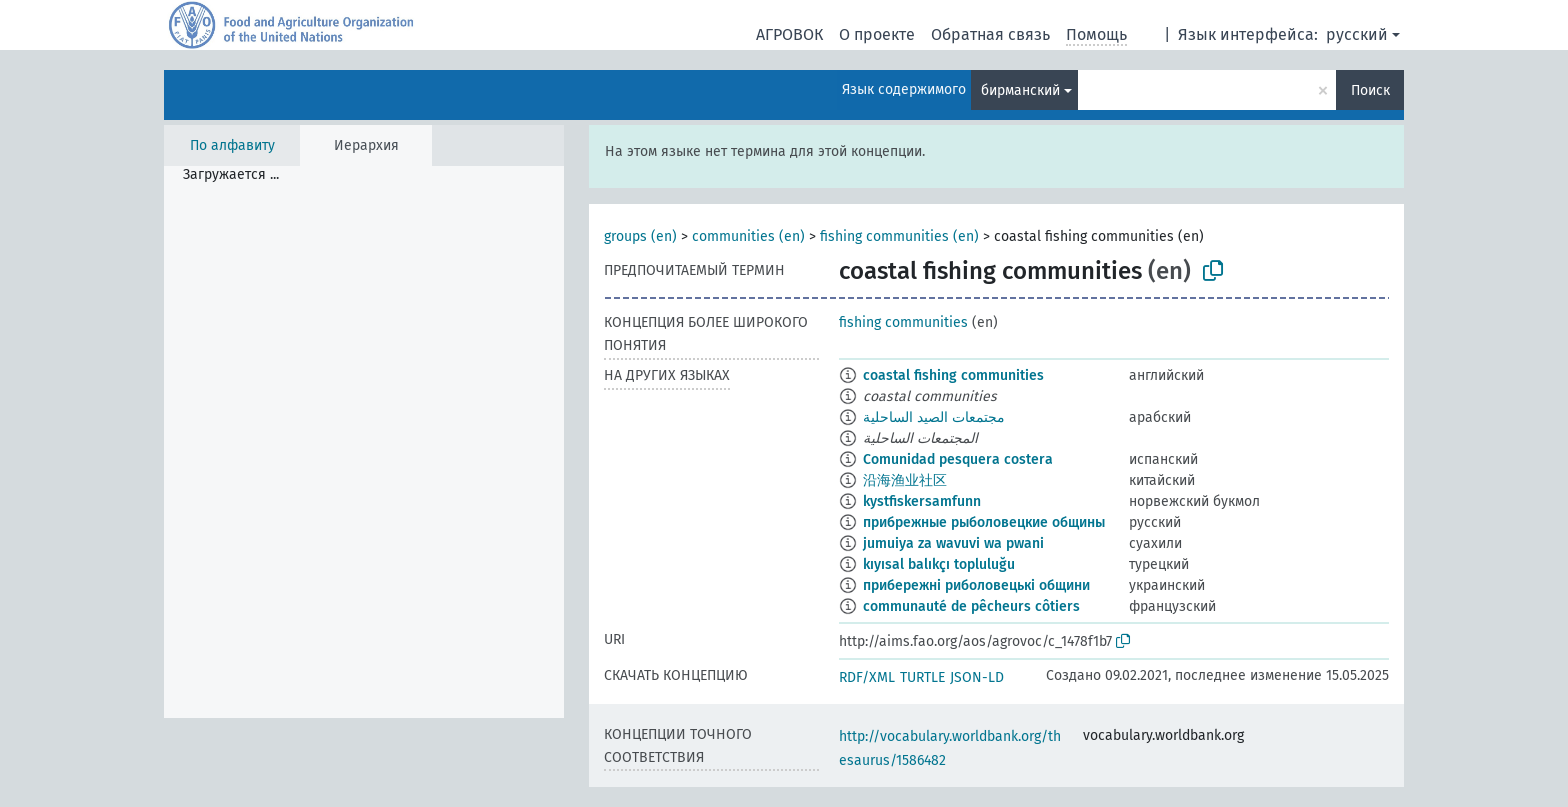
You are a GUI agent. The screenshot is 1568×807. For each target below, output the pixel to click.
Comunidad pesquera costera (958, 459)
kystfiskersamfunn (922, 501)
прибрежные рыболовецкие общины (984, 522)
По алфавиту (232, 145)
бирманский (1020, 90)
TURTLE (922, 677)
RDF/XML (867, 677)
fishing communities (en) (899, 236)
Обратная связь (990, 34)
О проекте (877, 34)
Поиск (1370, 90)
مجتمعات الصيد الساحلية (934, 417)
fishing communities (903, 322)
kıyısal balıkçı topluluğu (939, 564)
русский (1357, 34)
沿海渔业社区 (905, 480)
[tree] (364, 442)
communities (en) (748, 236)
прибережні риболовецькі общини (976, 585)
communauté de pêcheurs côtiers (971, 606)
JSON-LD (977, 677)
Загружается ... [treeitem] (231, 174)
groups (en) (640, 236)
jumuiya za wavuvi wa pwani (953, 543)
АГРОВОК (789, 34)
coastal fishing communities (953, 375)
